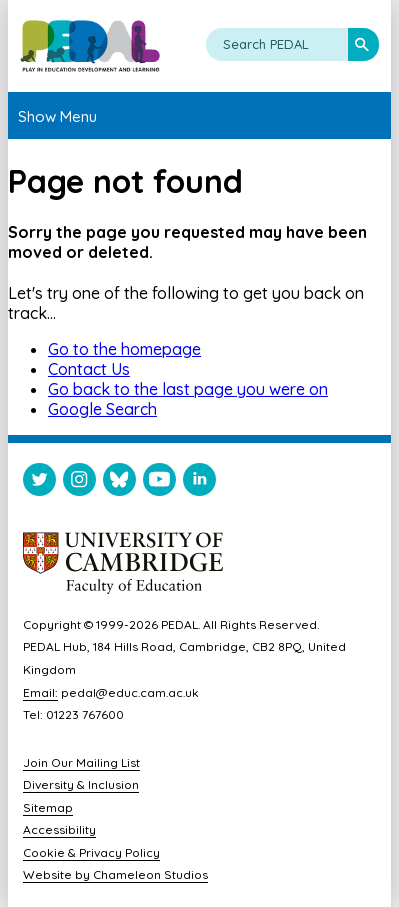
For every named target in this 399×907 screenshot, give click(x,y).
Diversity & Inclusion (81, 784)
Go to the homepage (124, 349)
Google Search (102, 409)
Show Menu (57, 116)
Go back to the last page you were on (188, 389)
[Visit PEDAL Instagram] (79, 483)
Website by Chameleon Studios (115, 874)
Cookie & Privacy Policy (91, 852)
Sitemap (48, 807)
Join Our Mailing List (81, 762)
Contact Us (89, 369)
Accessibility (59, 829)
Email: (40, 692)
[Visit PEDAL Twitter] (39, 483)
